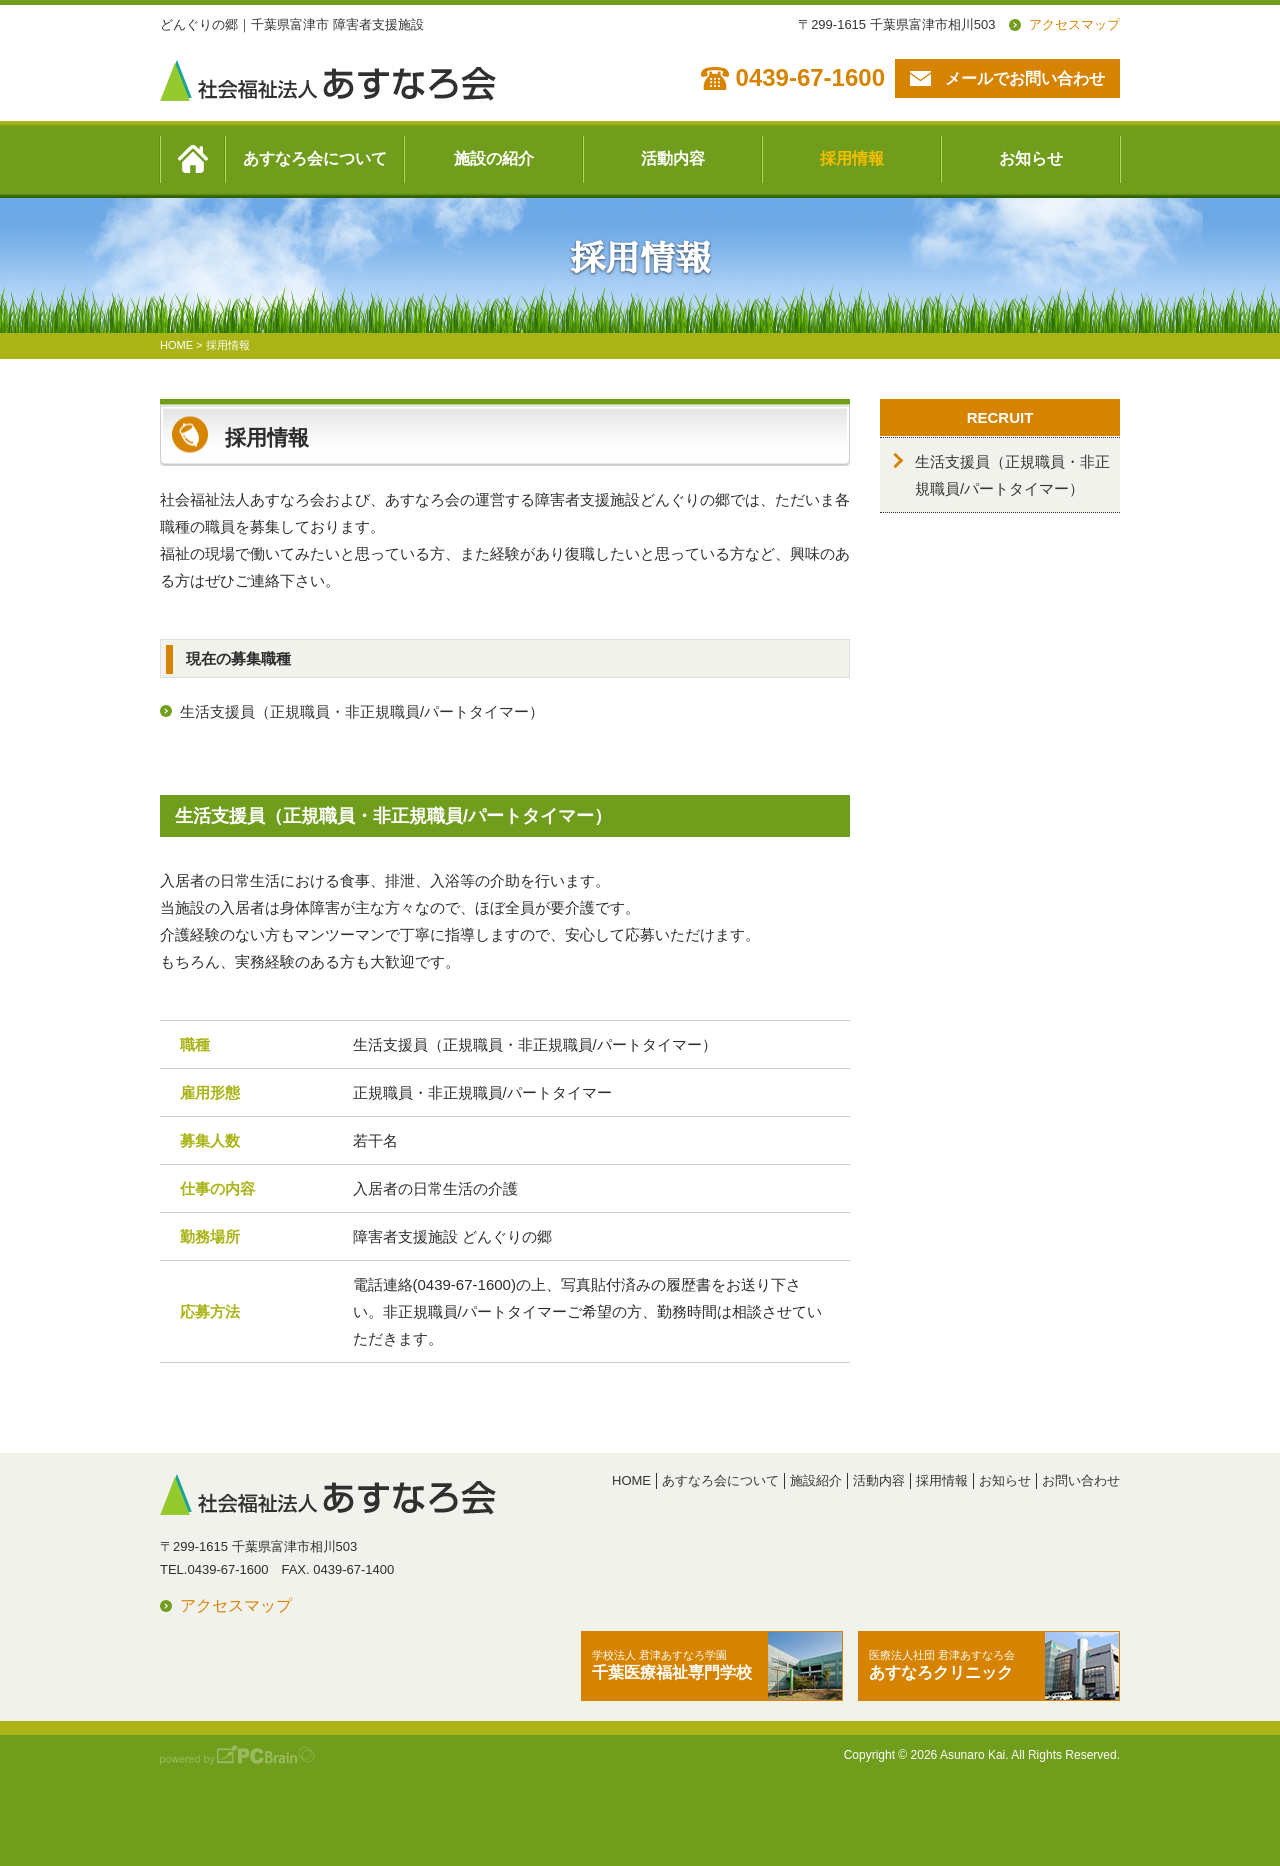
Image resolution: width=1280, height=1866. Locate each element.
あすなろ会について (315, 158)
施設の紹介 (494, 158)
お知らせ (1031, 158)
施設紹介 (816, 1480)
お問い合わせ (1081, 1480)
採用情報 (852, 158)
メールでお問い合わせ (1025, 78)
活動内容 (673, 158)
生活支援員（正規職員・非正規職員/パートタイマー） (362, 711)
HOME (631, 1480)
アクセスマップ (1074, 24)
